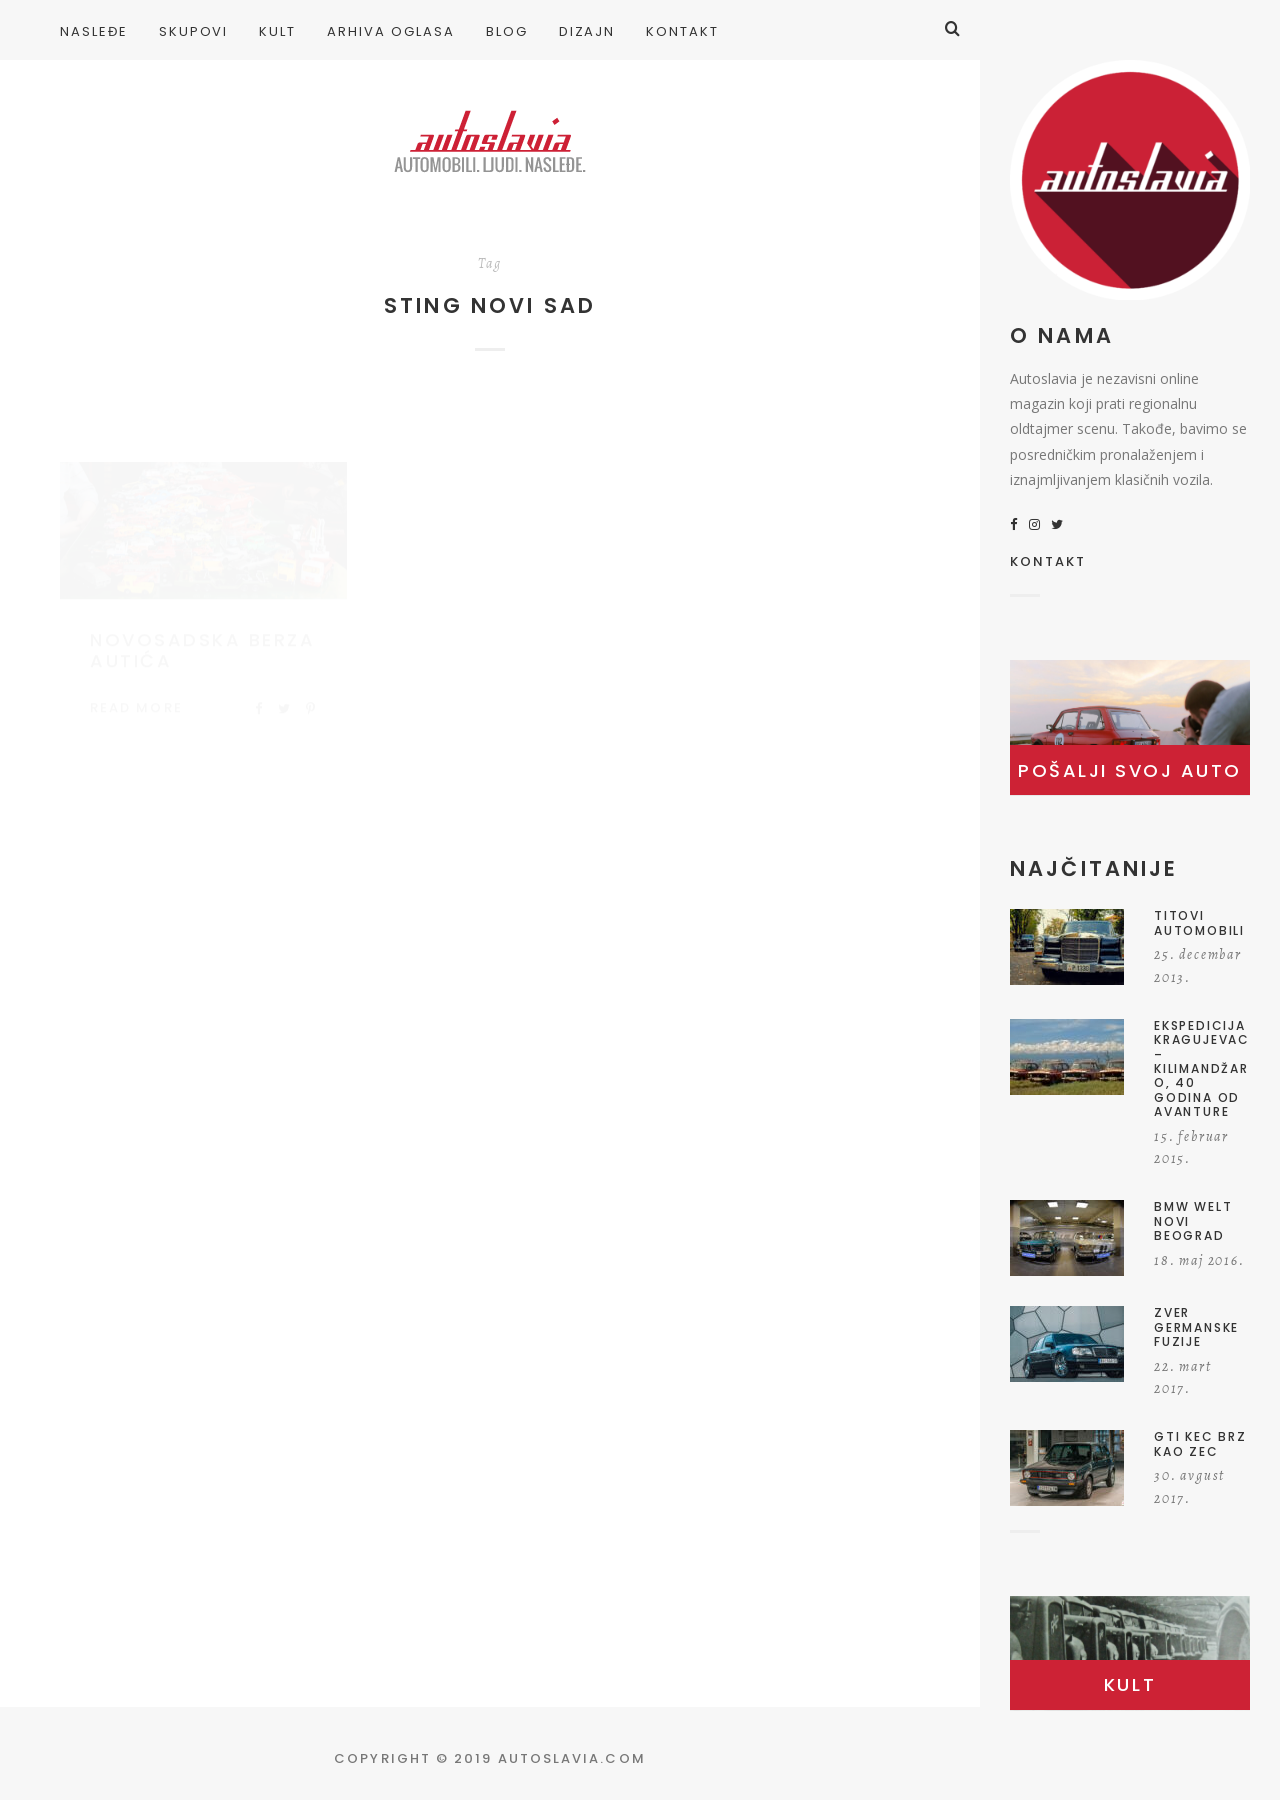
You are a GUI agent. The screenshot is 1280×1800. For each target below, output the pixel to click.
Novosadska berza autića (202, 631)
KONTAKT (1048, 563)
